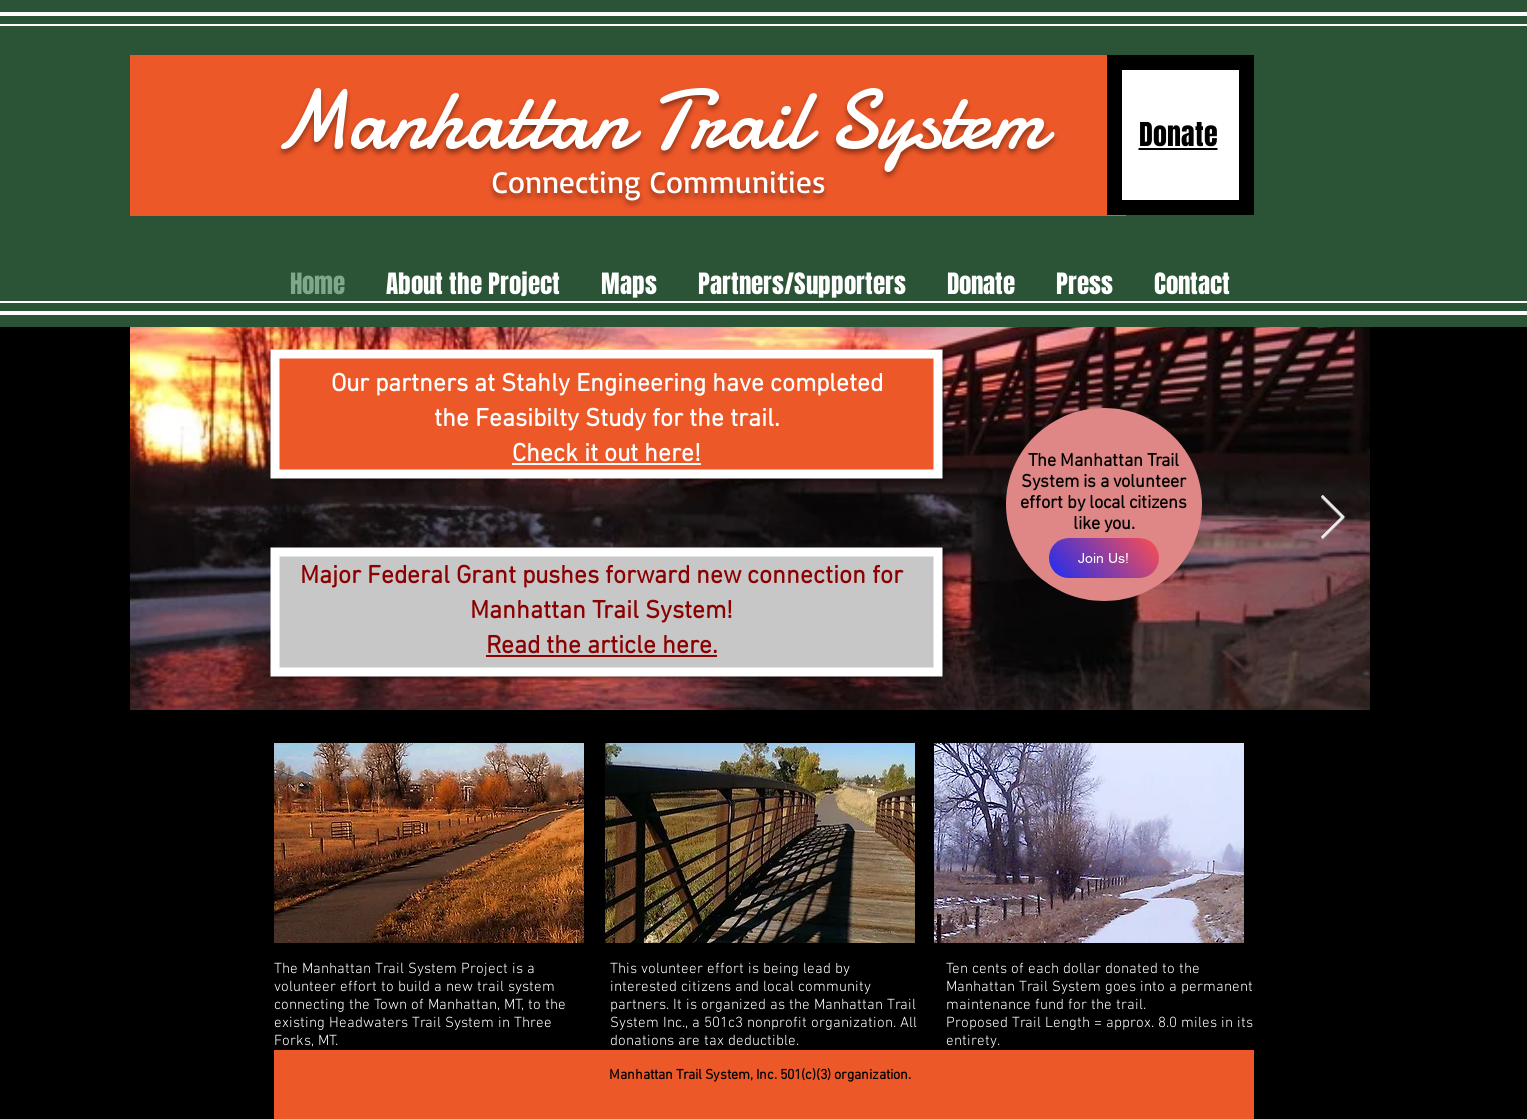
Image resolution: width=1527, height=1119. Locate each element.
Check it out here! (606, 455)
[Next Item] (1333, 518)
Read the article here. (601, 647)
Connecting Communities (659, 181)
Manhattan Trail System (659, 121)
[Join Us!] (1104, 558)
